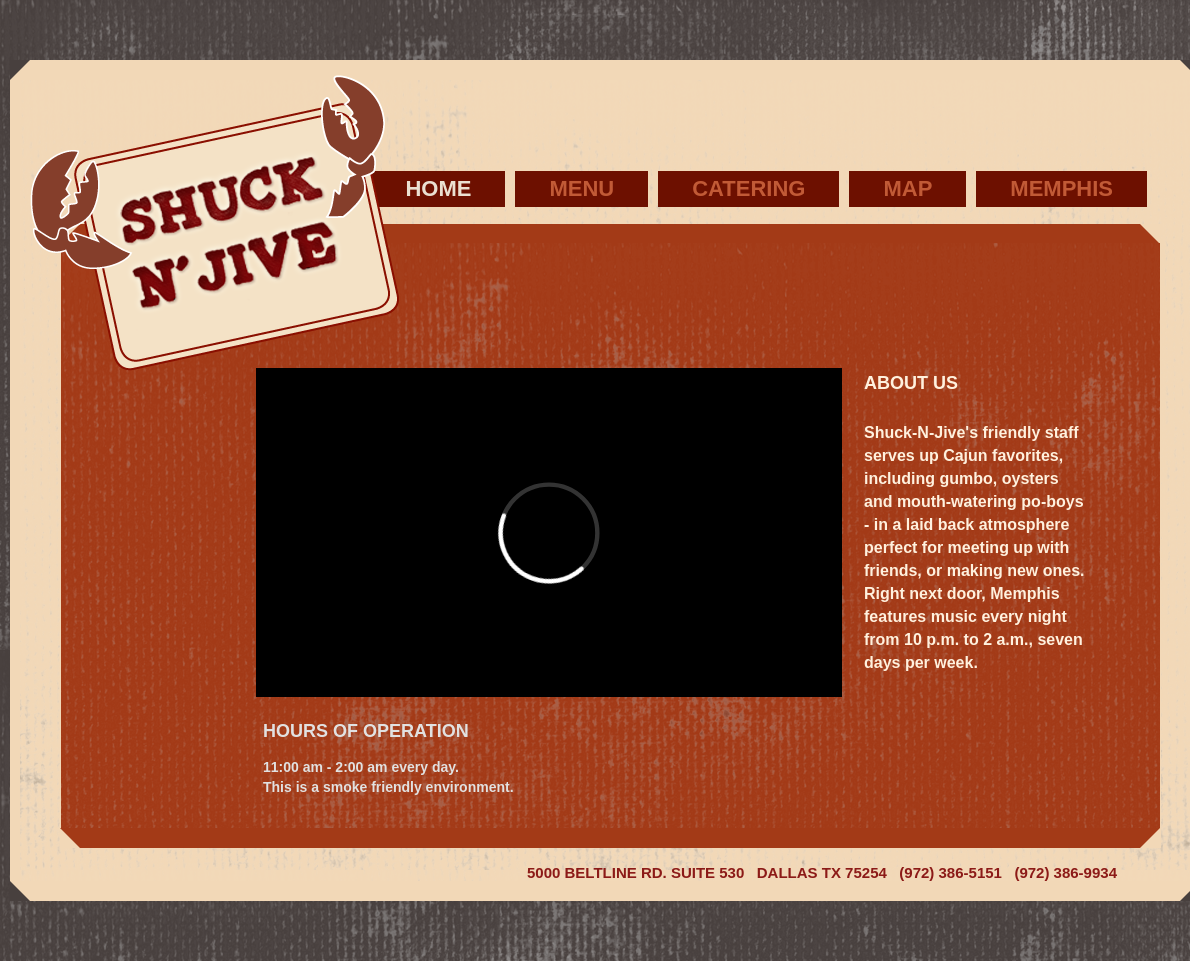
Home (438, 188)
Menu (581, 188)
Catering (748, 188)
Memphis (1061, 188)
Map (907, 188)
